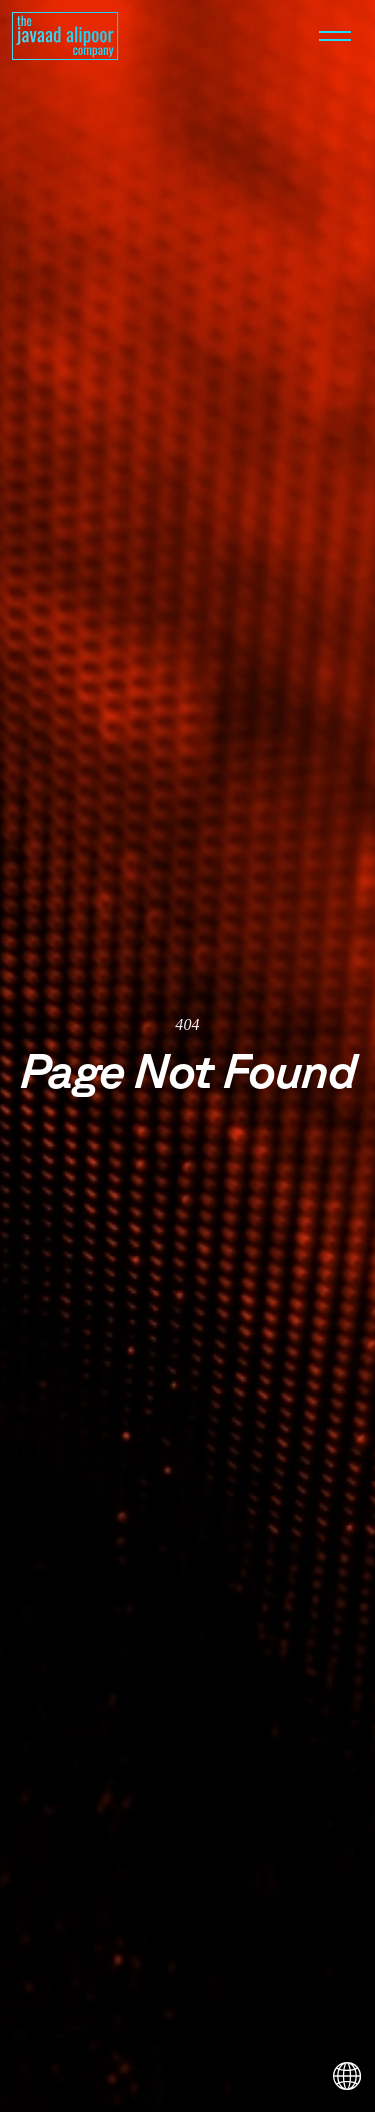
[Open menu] (335, 36)
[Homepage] (65, 36)
